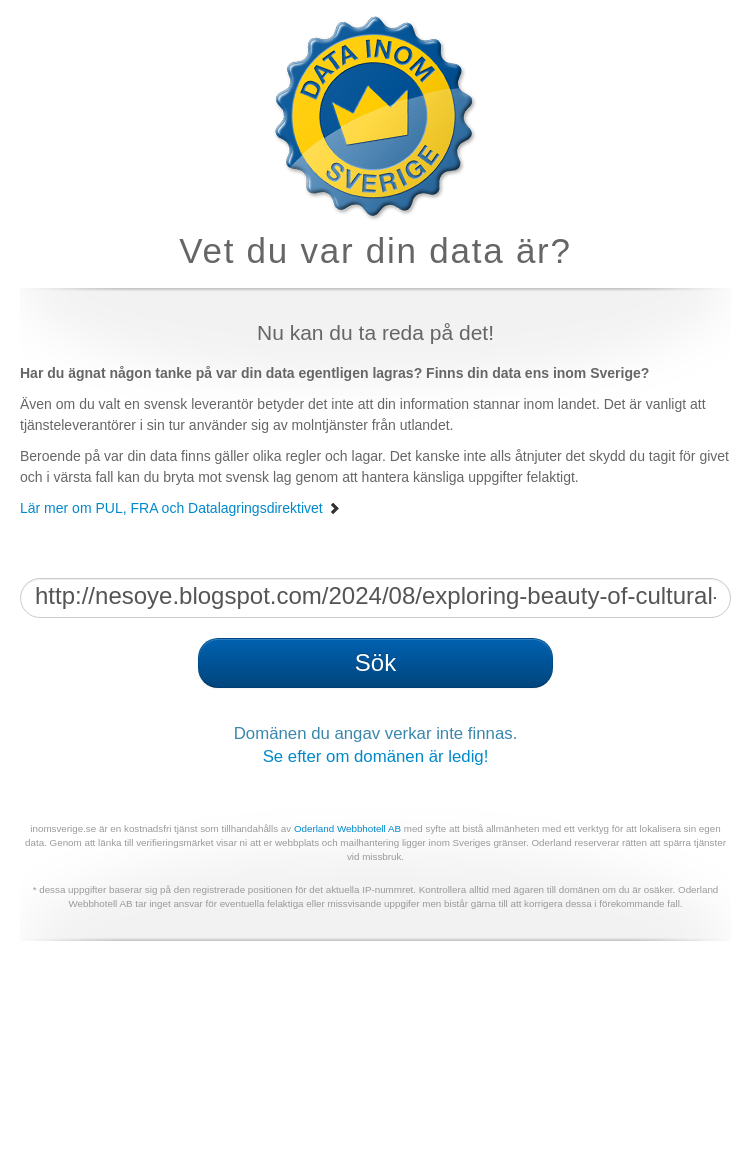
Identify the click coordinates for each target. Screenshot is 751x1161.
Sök (375, 662)
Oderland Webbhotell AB (347, 828)
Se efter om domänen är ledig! (376, 756)
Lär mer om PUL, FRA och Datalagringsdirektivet (180, 508)
